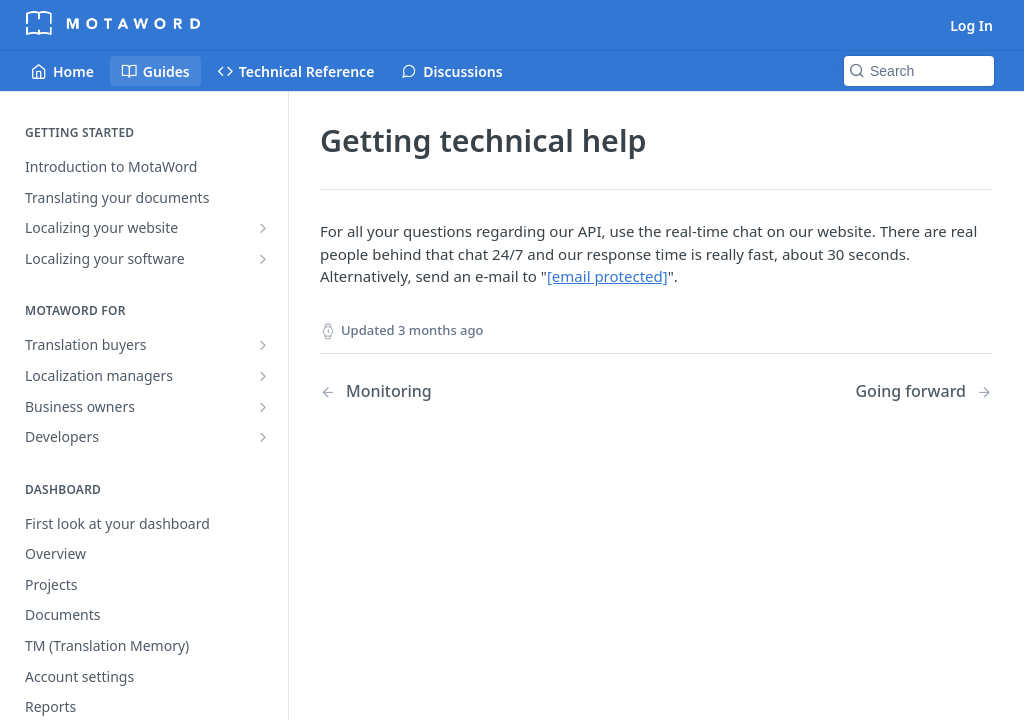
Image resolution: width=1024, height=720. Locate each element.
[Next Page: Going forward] (923, 391)
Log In (971, 25)
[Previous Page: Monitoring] (464, 391)
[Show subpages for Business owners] (263, 407)
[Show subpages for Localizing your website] (263, 228)
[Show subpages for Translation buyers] (263, 345)
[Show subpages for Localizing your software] (263, 259)
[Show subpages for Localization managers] (263, 376)
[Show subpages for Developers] (263, 437)
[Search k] (919, 71)
